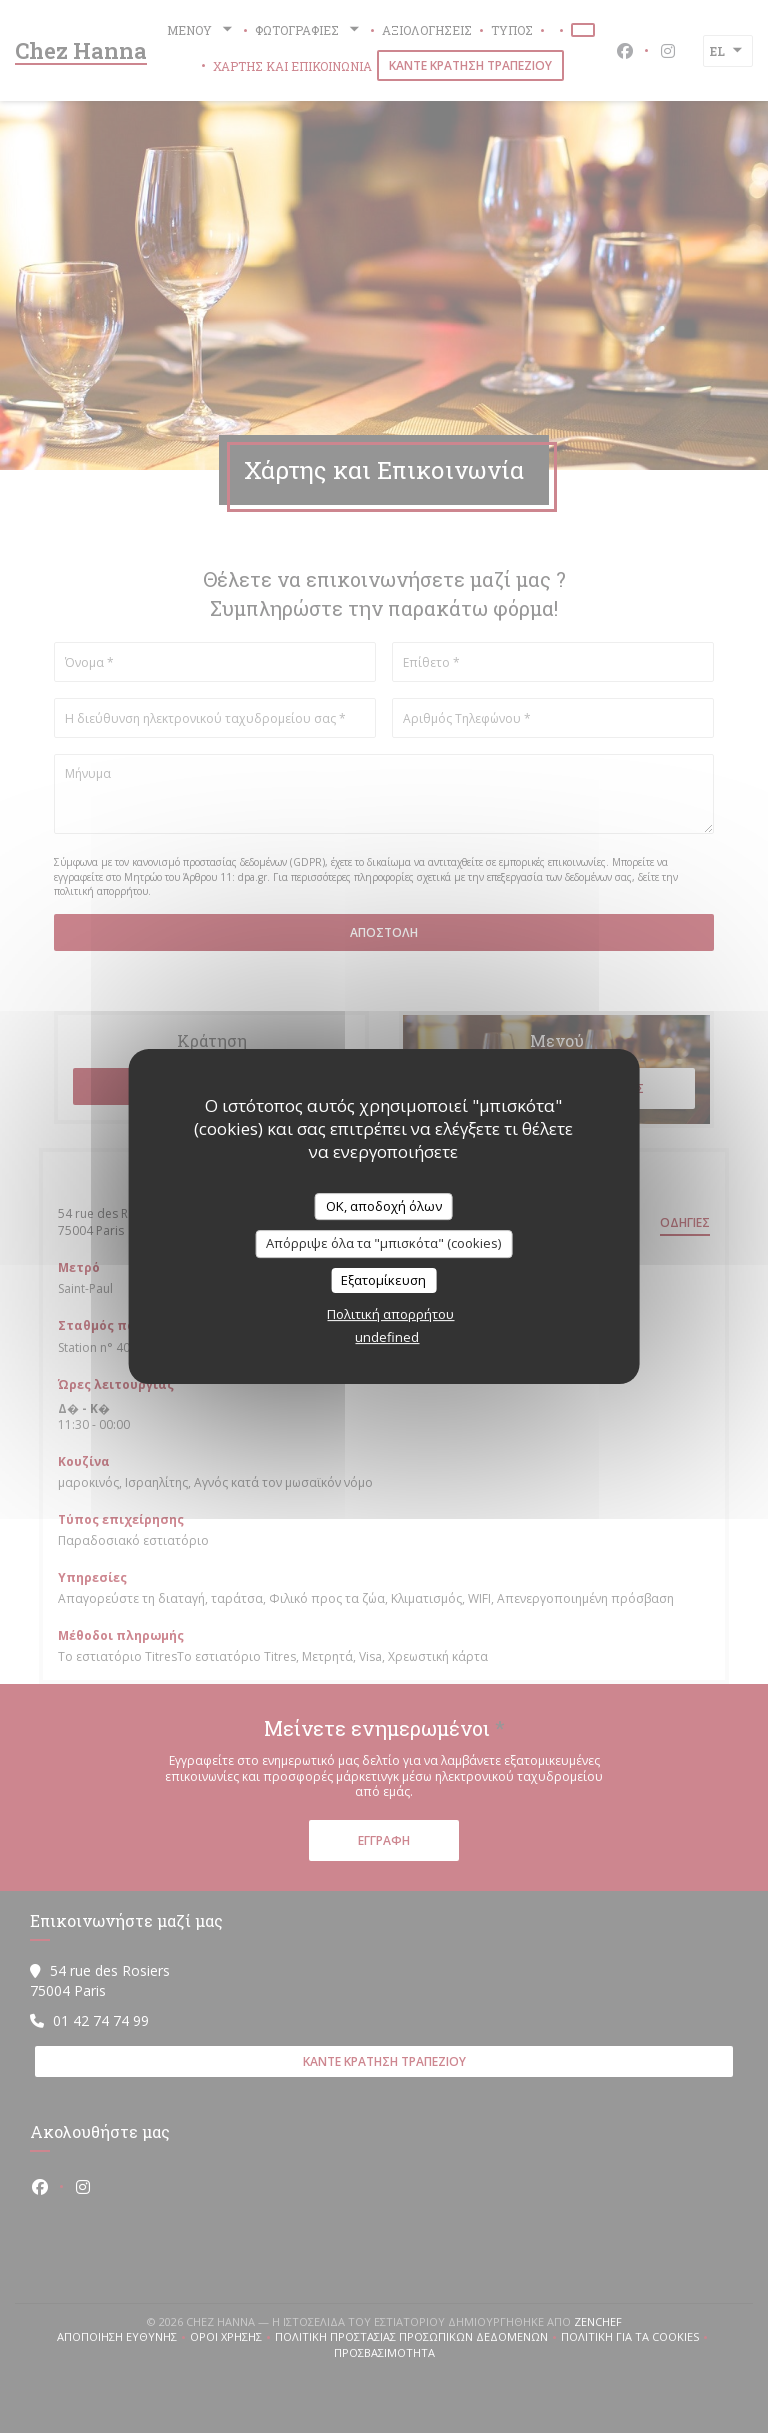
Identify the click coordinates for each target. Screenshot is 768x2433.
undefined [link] (387, 1337)
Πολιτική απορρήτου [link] (390, 1314)
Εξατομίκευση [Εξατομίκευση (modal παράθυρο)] (383, 1280)
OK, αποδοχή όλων (384, 1206)
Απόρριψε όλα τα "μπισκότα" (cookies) (383, 1243)
